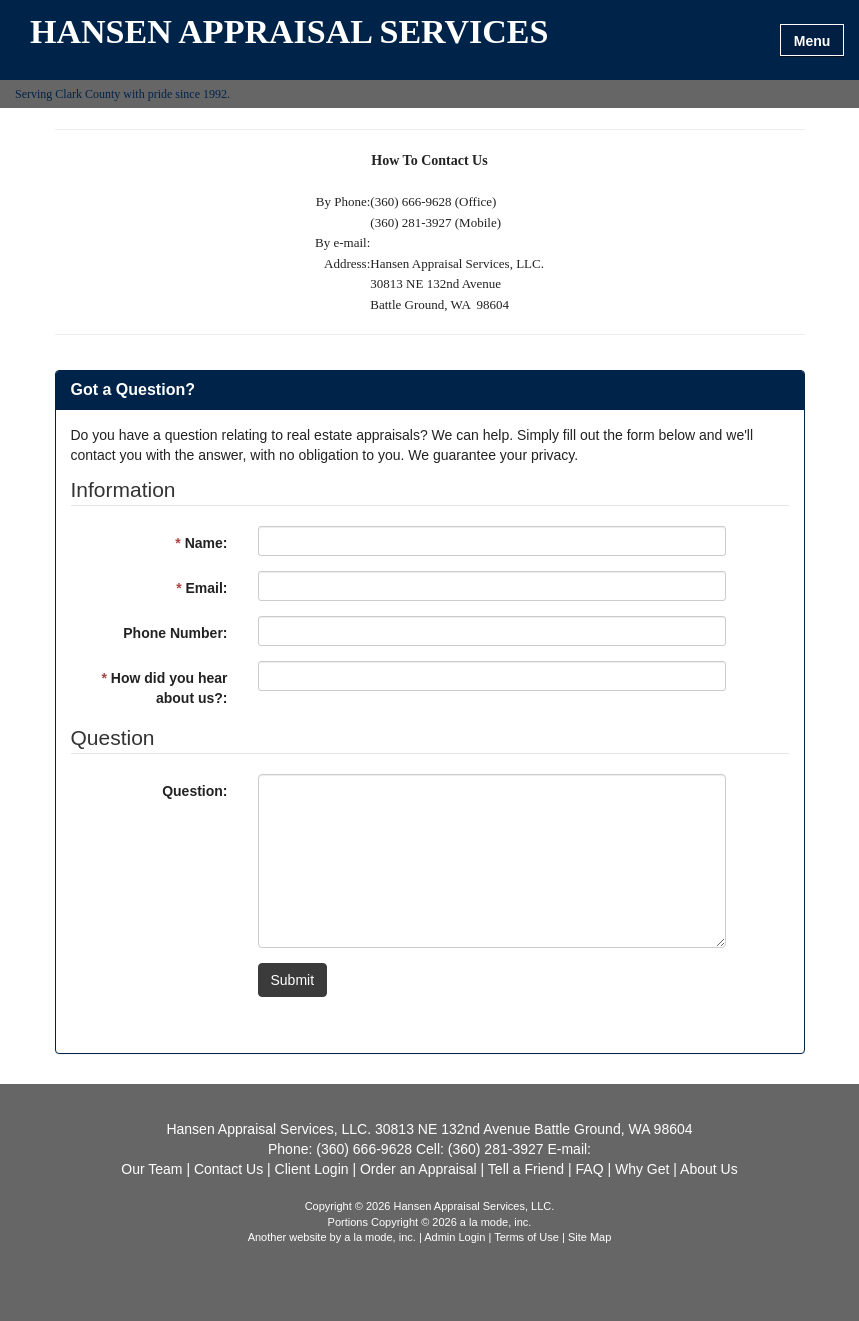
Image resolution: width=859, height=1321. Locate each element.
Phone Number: (175, 633)
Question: (194, 791)
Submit (293, 980)
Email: (201, 588)
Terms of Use (526, 1237)
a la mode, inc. (380, 1237)
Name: (201, 543)
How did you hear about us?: (164, 688)
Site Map (589, 1237)
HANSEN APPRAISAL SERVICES (289, 32)
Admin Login (454, 1237)
